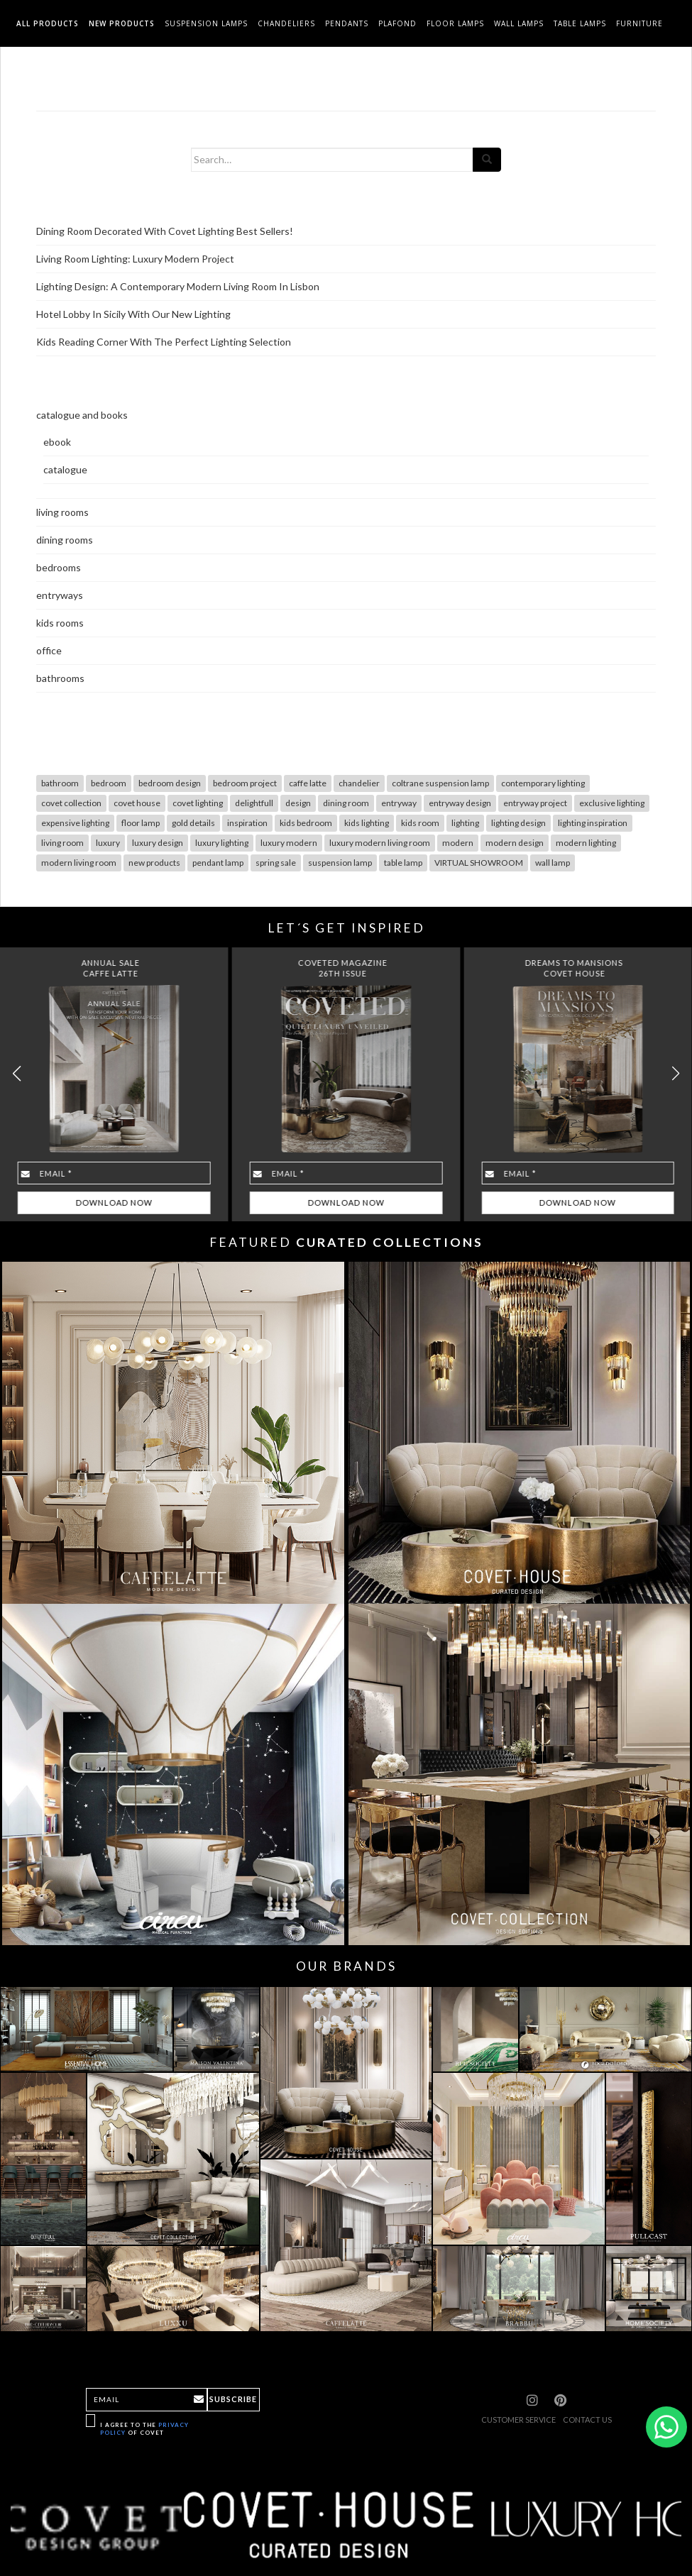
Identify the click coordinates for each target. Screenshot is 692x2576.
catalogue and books (82, 415)
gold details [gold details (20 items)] (193, 823)
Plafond (397, 23)
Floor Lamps (455, 23)
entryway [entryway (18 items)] (399, 803)
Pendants (346, 23)
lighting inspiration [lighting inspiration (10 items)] (592, 823)
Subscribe (233, 2399)
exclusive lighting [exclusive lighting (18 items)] (611, 803)
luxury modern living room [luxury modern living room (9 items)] (379, 842)
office (49, 650)
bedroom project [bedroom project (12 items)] (245, 783)
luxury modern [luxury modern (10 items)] (288, 842)
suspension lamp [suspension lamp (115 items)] (340, 862)
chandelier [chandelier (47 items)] (359, 783)
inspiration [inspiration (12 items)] (247, 823)
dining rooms (64, 540)
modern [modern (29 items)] (457, 842)
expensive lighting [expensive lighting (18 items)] (75, 823)
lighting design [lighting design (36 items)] (518, 823)
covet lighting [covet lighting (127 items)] (197, 803)
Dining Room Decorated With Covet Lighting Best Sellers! (164, 231)
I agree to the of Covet (144, 2428)
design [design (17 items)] (298, 803)
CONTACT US (587, 2419)
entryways (59, 595)
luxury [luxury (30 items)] (108, 842)
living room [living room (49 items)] (62, 842)
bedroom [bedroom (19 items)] (108, 783)
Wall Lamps (519, 23)
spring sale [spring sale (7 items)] (276, 862)
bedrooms (58, 567)
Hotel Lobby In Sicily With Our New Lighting (133, 314)
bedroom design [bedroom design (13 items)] (169, 783)
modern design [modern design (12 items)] (514, 842)
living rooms (62, 512)
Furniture (639, 23)
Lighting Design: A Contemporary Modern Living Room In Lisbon (177, 286)
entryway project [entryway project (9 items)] (535, 803)
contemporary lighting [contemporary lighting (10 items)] (543, 783)
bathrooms (60, 678)
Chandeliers (286, 23)
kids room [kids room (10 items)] (420, 823)
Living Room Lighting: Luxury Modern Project (135, 259)
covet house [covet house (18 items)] (137, 803)
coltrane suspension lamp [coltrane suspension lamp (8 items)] (440, 783)
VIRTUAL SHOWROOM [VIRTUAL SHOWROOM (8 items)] (478, 862)
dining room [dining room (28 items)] (346, 803)
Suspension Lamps (206, 23)
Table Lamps (580, 23)
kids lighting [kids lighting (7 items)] (366, 823)
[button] (675, 1073)
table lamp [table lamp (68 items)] (403, 862)
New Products (122, 23)
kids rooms (60, 623)
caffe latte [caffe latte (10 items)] (307, 783)
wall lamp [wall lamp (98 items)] (552, 862)
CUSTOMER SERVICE (518, 2419)
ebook (57, 442)
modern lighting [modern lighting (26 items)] (586, 842)
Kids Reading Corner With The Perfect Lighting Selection (163, 342)
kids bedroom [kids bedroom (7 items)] (306, 823)
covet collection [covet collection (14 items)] (71, 803)
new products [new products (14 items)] (154, 862)
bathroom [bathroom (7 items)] (60, 783)
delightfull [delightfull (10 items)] (254, 803)
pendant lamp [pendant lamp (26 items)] (217, 862)
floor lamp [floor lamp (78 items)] (140, 823)
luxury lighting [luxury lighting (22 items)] (221, 842)
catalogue (65, 469)
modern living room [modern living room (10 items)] (78, 862)
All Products (47, 23)
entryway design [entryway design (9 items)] (460, 803)
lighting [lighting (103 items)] (465, 823)
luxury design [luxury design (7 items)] (157, 842)
